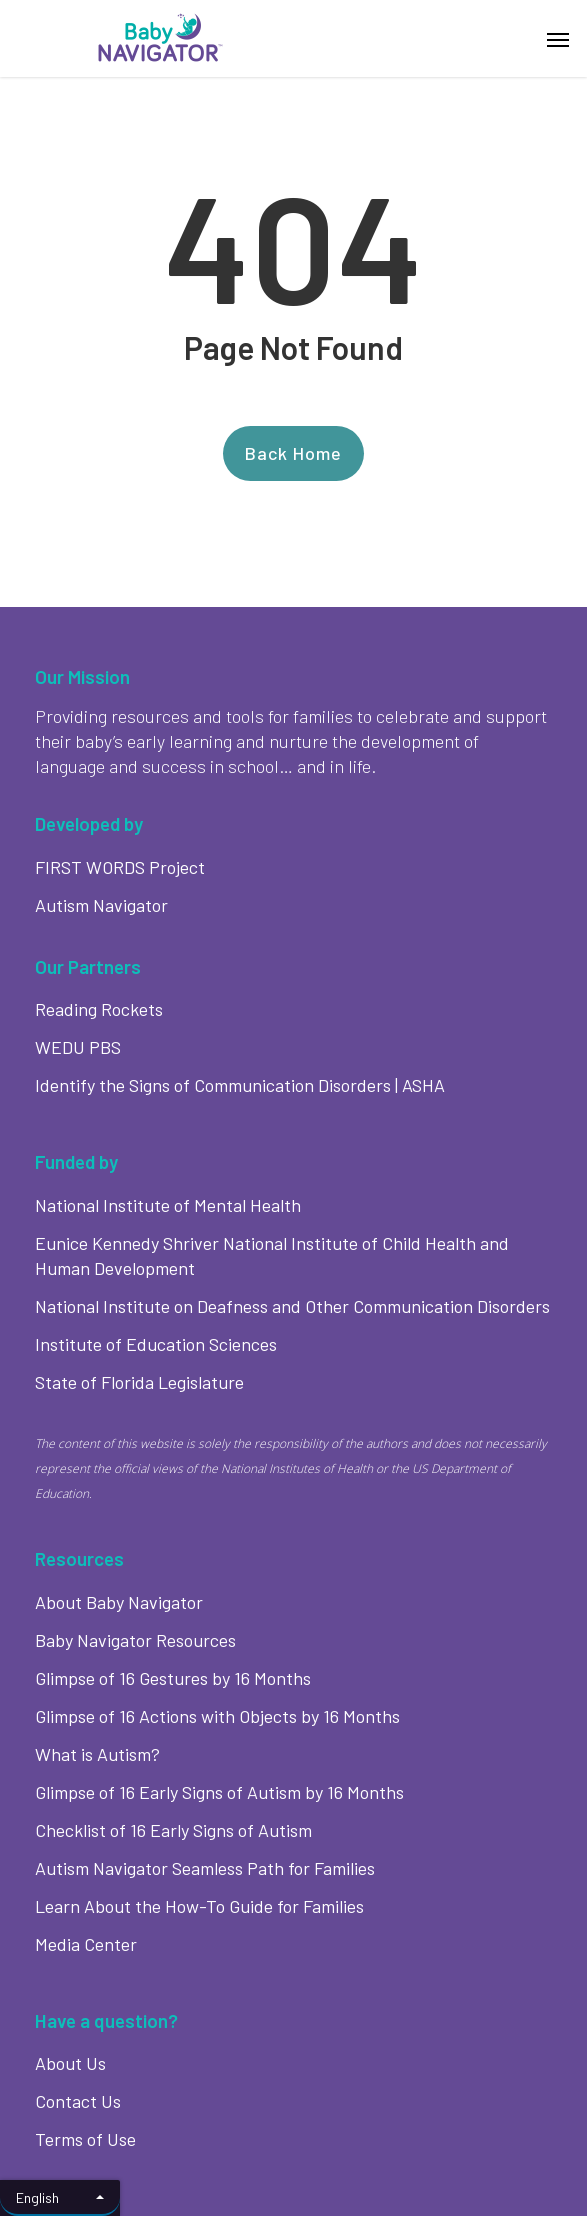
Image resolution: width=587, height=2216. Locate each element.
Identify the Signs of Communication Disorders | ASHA (240, 1085)
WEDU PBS (78, 1047)
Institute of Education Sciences (156, 1344)
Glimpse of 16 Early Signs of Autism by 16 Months (219, 1792)
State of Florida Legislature (139, 1382)
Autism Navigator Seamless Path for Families (205, 1868)
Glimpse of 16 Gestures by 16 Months (173, 1678)
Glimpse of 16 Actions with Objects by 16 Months (217, 1716)
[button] (558, 39)
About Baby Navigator (119, 1602)
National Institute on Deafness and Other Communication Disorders (292, 1306)
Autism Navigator (101, 905)
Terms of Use (85, 2139)
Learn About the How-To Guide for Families (199, 1906)
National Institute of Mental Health (168, 1205)
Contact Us (78, 2101)
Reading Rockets (99, 1009)
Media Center (86, 1944)
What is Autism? (97, 1754)
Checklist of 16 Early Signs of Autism (173, 1830)
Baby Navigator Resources (135, 1640)
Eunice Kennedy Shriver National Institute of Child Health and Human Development (272, 1255)
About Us (70, 2063)
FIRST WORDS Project (120, 867)
